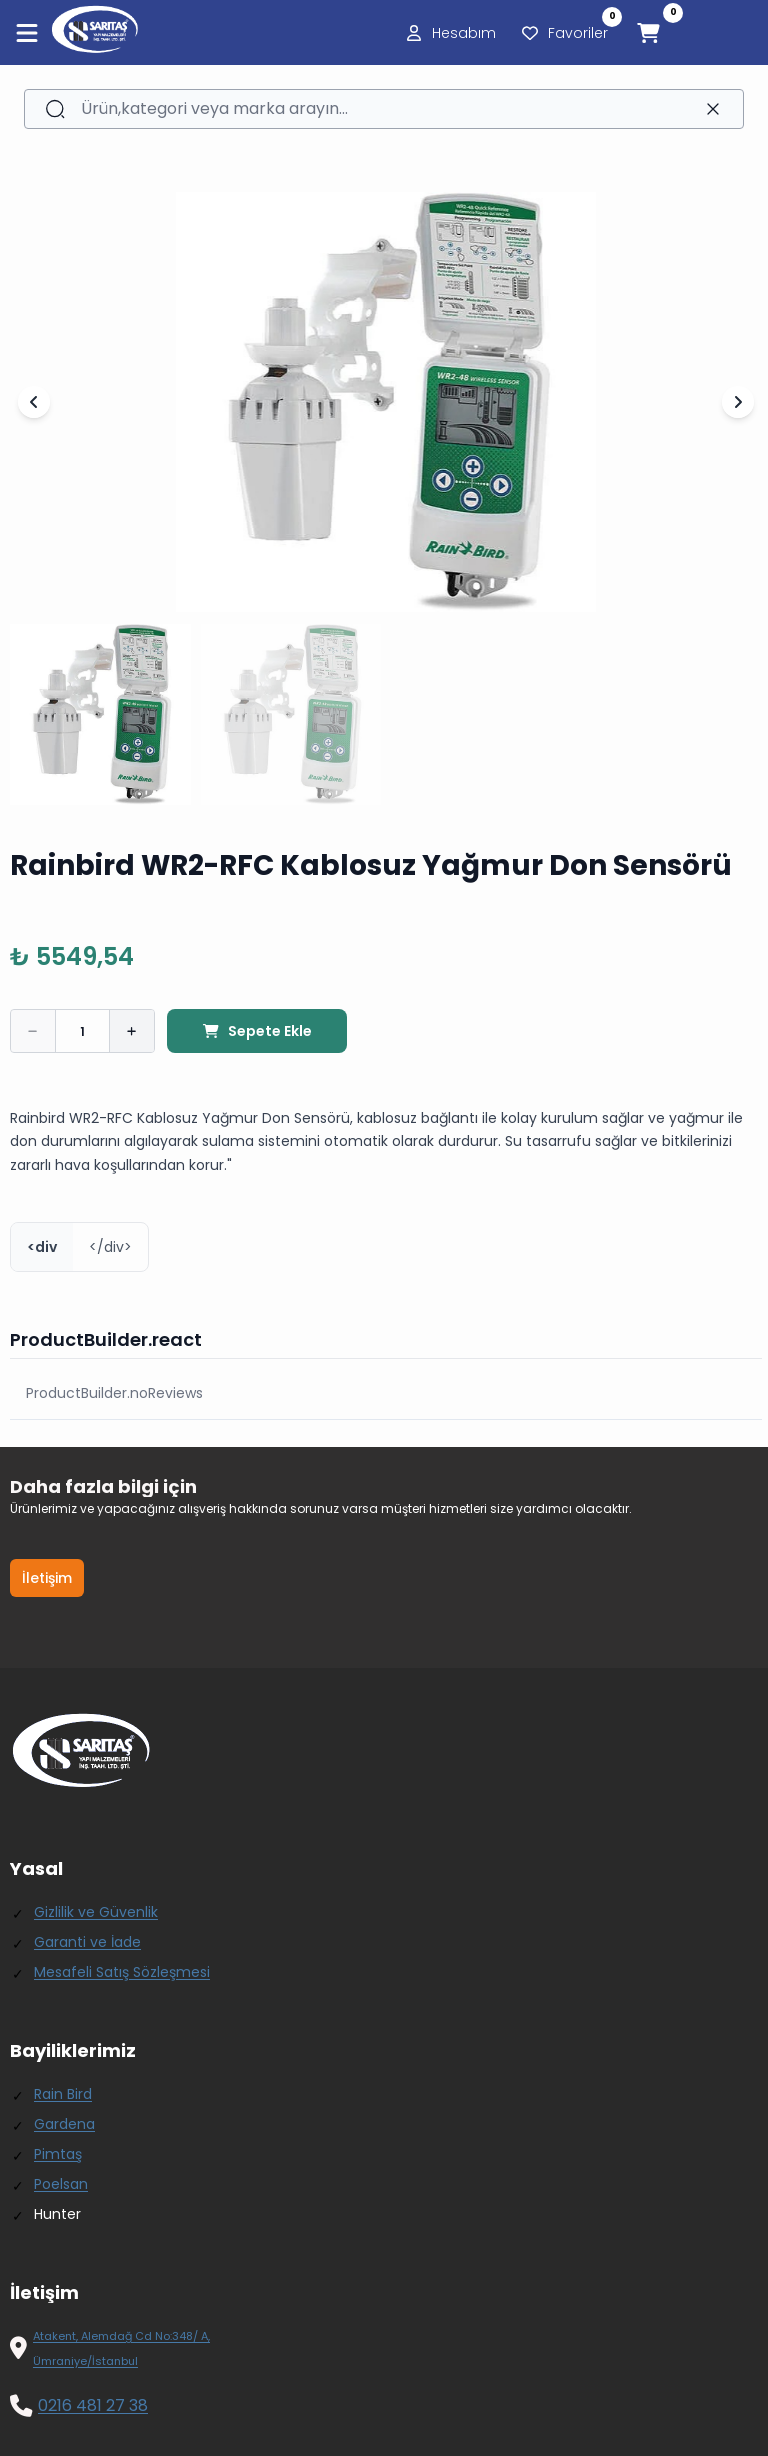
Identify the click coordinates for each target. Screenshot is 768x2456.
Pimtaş (58, 2154)
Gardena (64, 2124)
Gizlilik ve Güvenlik (96, 1912)
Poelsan (61, 2184)
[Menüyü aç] (27, 33)
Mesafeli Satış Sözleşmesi (122, 1972)
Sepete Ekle (257, 1031)
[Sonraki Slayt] (738, 402)
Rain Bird (63, 2094)
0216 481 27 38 (93, 2405)
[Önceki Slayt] (34, 402)
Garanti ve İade (87, 1942)
